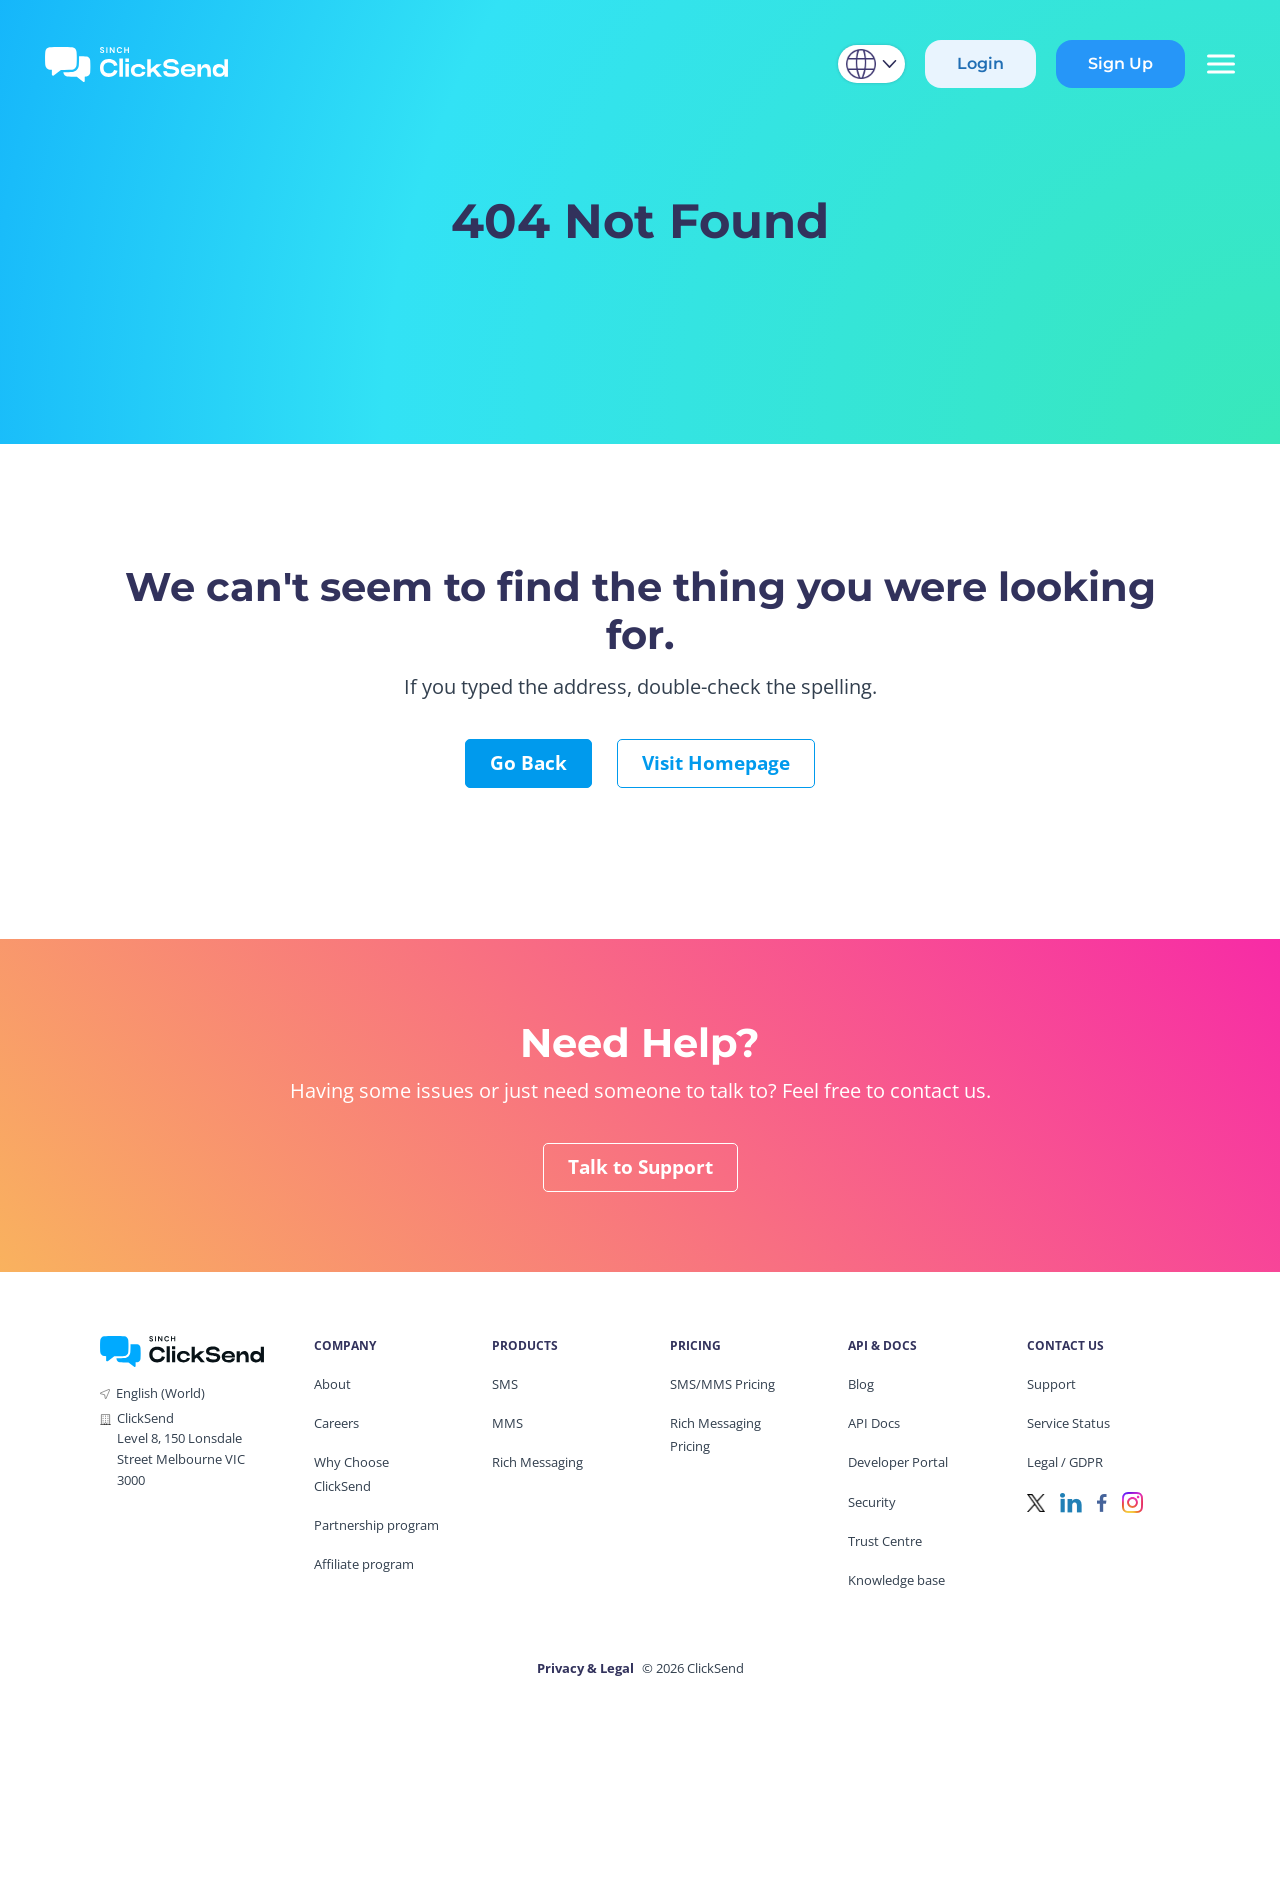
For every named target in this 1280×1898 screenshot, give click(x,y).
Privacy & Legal (585, 1668)
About (332, 1384)
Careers (336, 1423)
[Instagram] (1132, 1501)
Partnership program (376, 1525)
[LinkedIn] (1071, 1501)
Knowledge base (896, 1580)
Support (1051, 1384)
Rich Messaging (537, 1462)
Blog (861, 1384)
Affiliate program (364, 1564)
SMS (505, 1384)
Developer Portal (898, 1462)
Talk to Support (640, 1167)
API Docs (874, 1423)
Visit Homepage (716, 763)
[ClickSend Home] (182, 1349)
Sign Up (1120, 63)
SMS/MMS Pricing (722, 1384)
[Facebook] (1102, 1501)
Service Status (1068, 1423)
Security (872, 1502)
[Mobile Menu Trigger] (1220, 64)
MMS (507, 1423)
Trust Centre (885, 1541)
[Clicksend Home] (136, 64)
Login (980, 63)
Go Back (528, 763)
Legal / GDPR (1065, 1462)
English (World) (160, 1393)
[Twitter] (1036, 1501)
